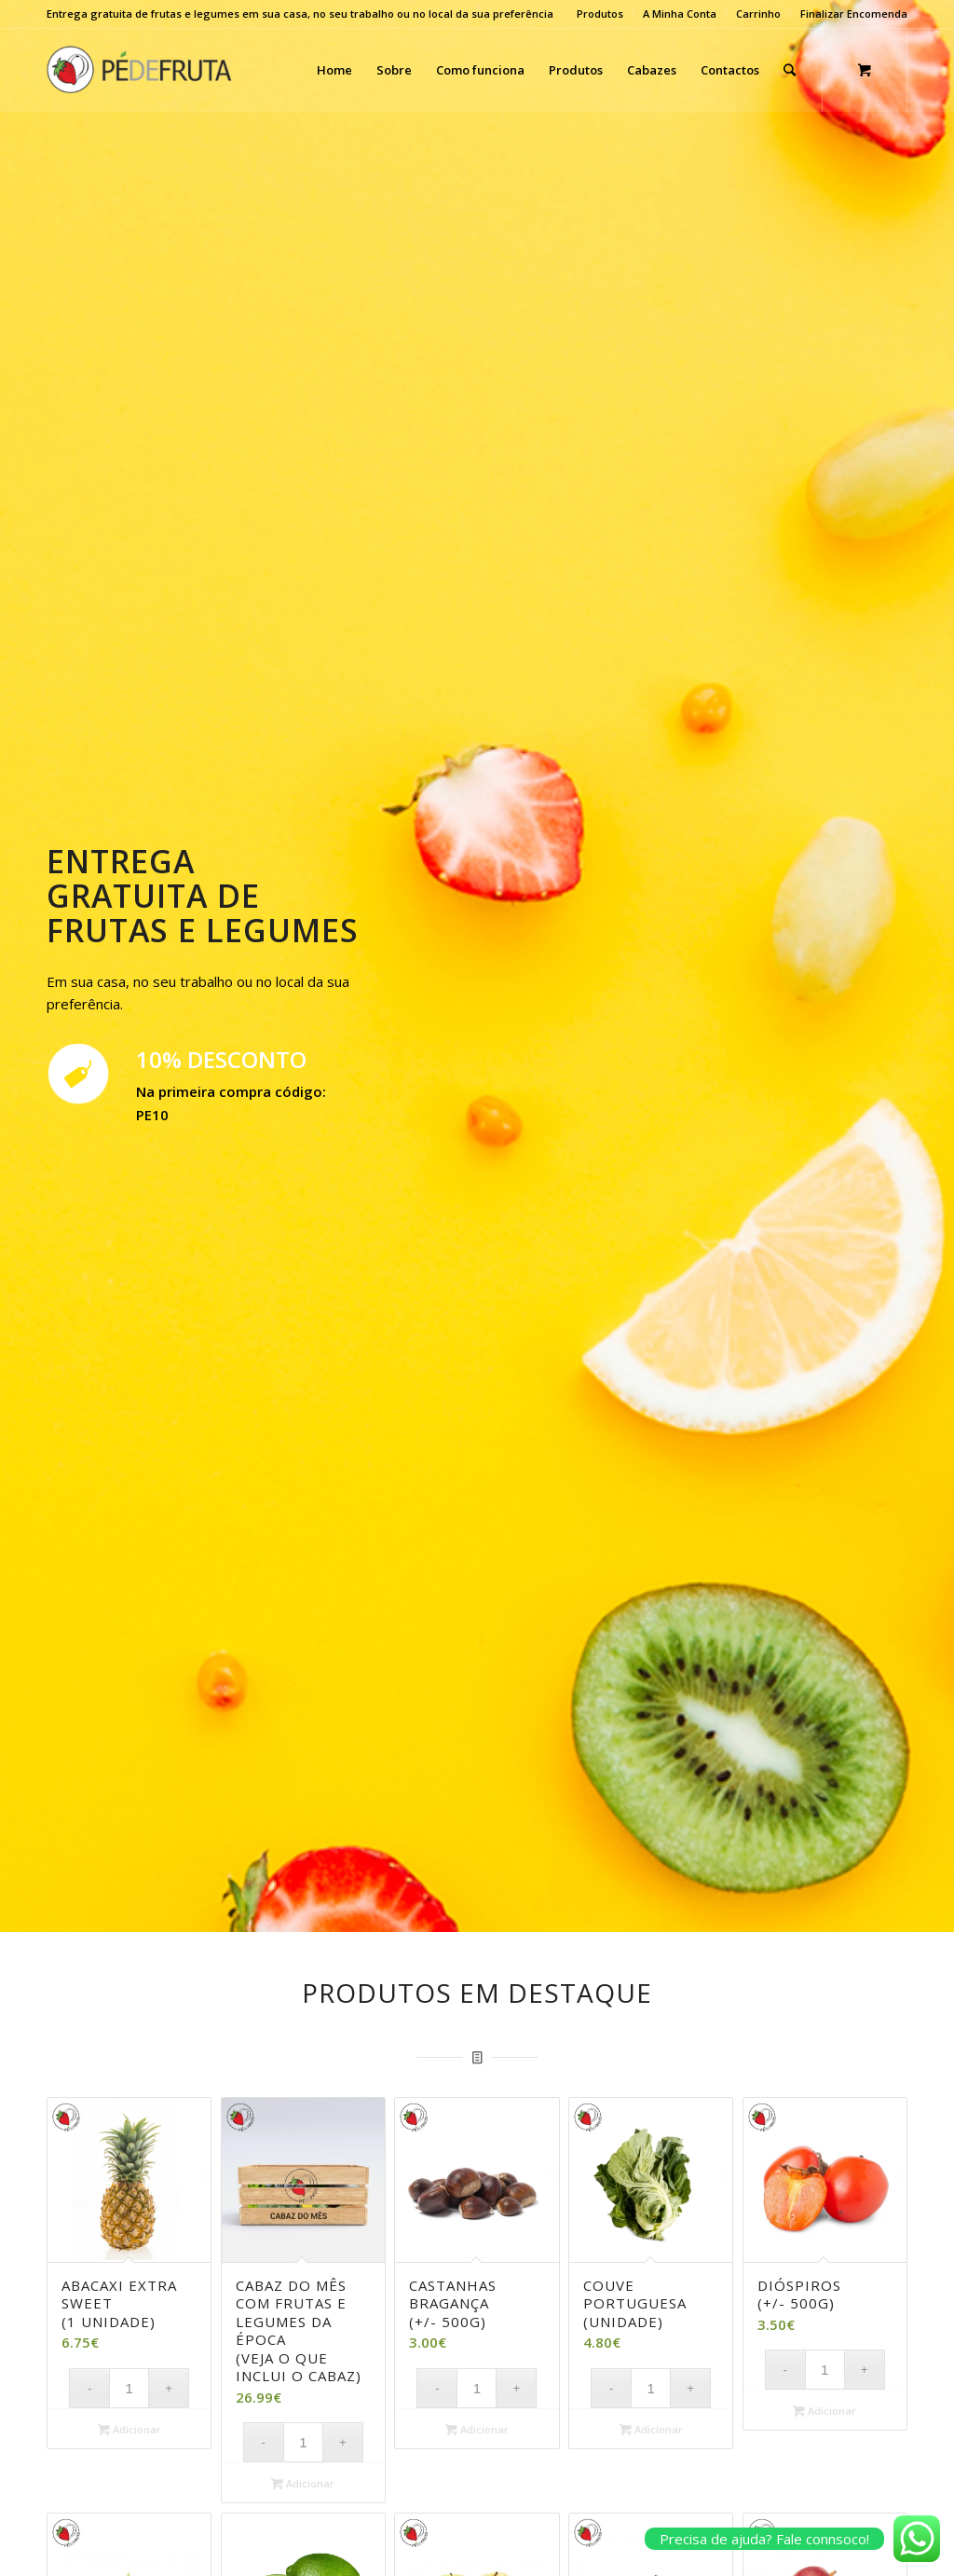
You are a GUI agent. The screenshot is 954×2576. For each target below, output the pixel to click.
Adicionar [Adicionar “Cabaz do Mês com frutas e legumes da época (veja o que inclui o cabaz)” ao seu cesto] (302, 2483)
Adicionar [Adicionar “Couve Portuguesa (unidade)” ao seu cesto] (651, 2429)
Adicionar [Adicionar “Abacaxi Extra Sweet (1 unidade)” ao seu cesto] (129, 2429)
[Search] (789, 70)
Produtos (600, 14)
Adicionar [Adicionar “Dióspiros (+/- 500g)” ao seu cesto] (824, 2410)
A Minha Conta (679, 14)
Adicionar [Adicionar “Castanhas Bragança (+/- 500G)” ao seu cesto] (477, 2429)
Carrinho (758, 14)
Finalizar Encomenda (853, 14)
